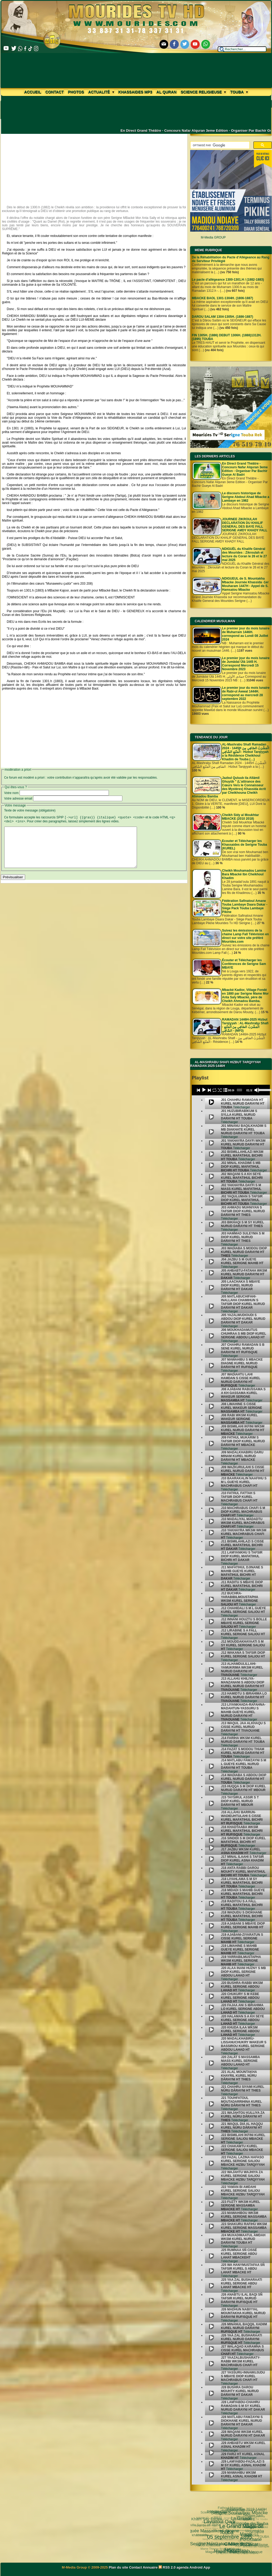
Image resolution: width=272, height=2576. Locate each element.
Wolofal (213, 2535)
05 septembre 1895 (210, 2522)
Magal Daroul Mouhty (211, 2546)
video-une (255, 2540)
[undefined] (211, 1102)
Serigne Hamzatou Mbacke (204, 2532)
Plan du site (119, 2567)
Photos (76, 92)
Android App (199, 2567)
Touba (239, 92)
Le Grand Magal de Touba (227, 2512)
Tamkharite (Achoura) (236, 2532)
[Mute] (257, 1090)
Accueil (32, 92)
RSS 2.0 (168, 2567)
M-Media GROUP (213, 237)
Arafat (233, 2541)
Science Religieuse (203, 92)
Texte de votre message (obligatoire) (30, 810)
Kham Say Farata (208, 2518)
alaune (261, 2541)
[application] (231, 1090)
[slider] (239, 1090)
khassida (206, 2534)
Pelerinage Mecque (233, 2546)
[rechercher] (219, 145)
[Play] (204, 1090)
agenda (183, 2567)
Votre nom (11, 793)
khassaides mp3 (135, 92)
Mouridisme (247, 2535)
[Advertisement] (94, 165)
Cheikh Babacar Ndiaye (227, 2529)
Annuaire (150, 2567)
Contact (54, 92)
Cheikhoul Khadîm (247, 2540)
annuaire (261, 2534)
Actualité (101, 92)
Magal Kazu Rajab (213, 2539)
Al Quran (167, 92)
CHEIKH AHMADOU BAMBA (228, 2552)
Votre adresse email (18, 798)
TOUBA (260, 2529)
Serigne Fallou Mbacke (230, 2536)
